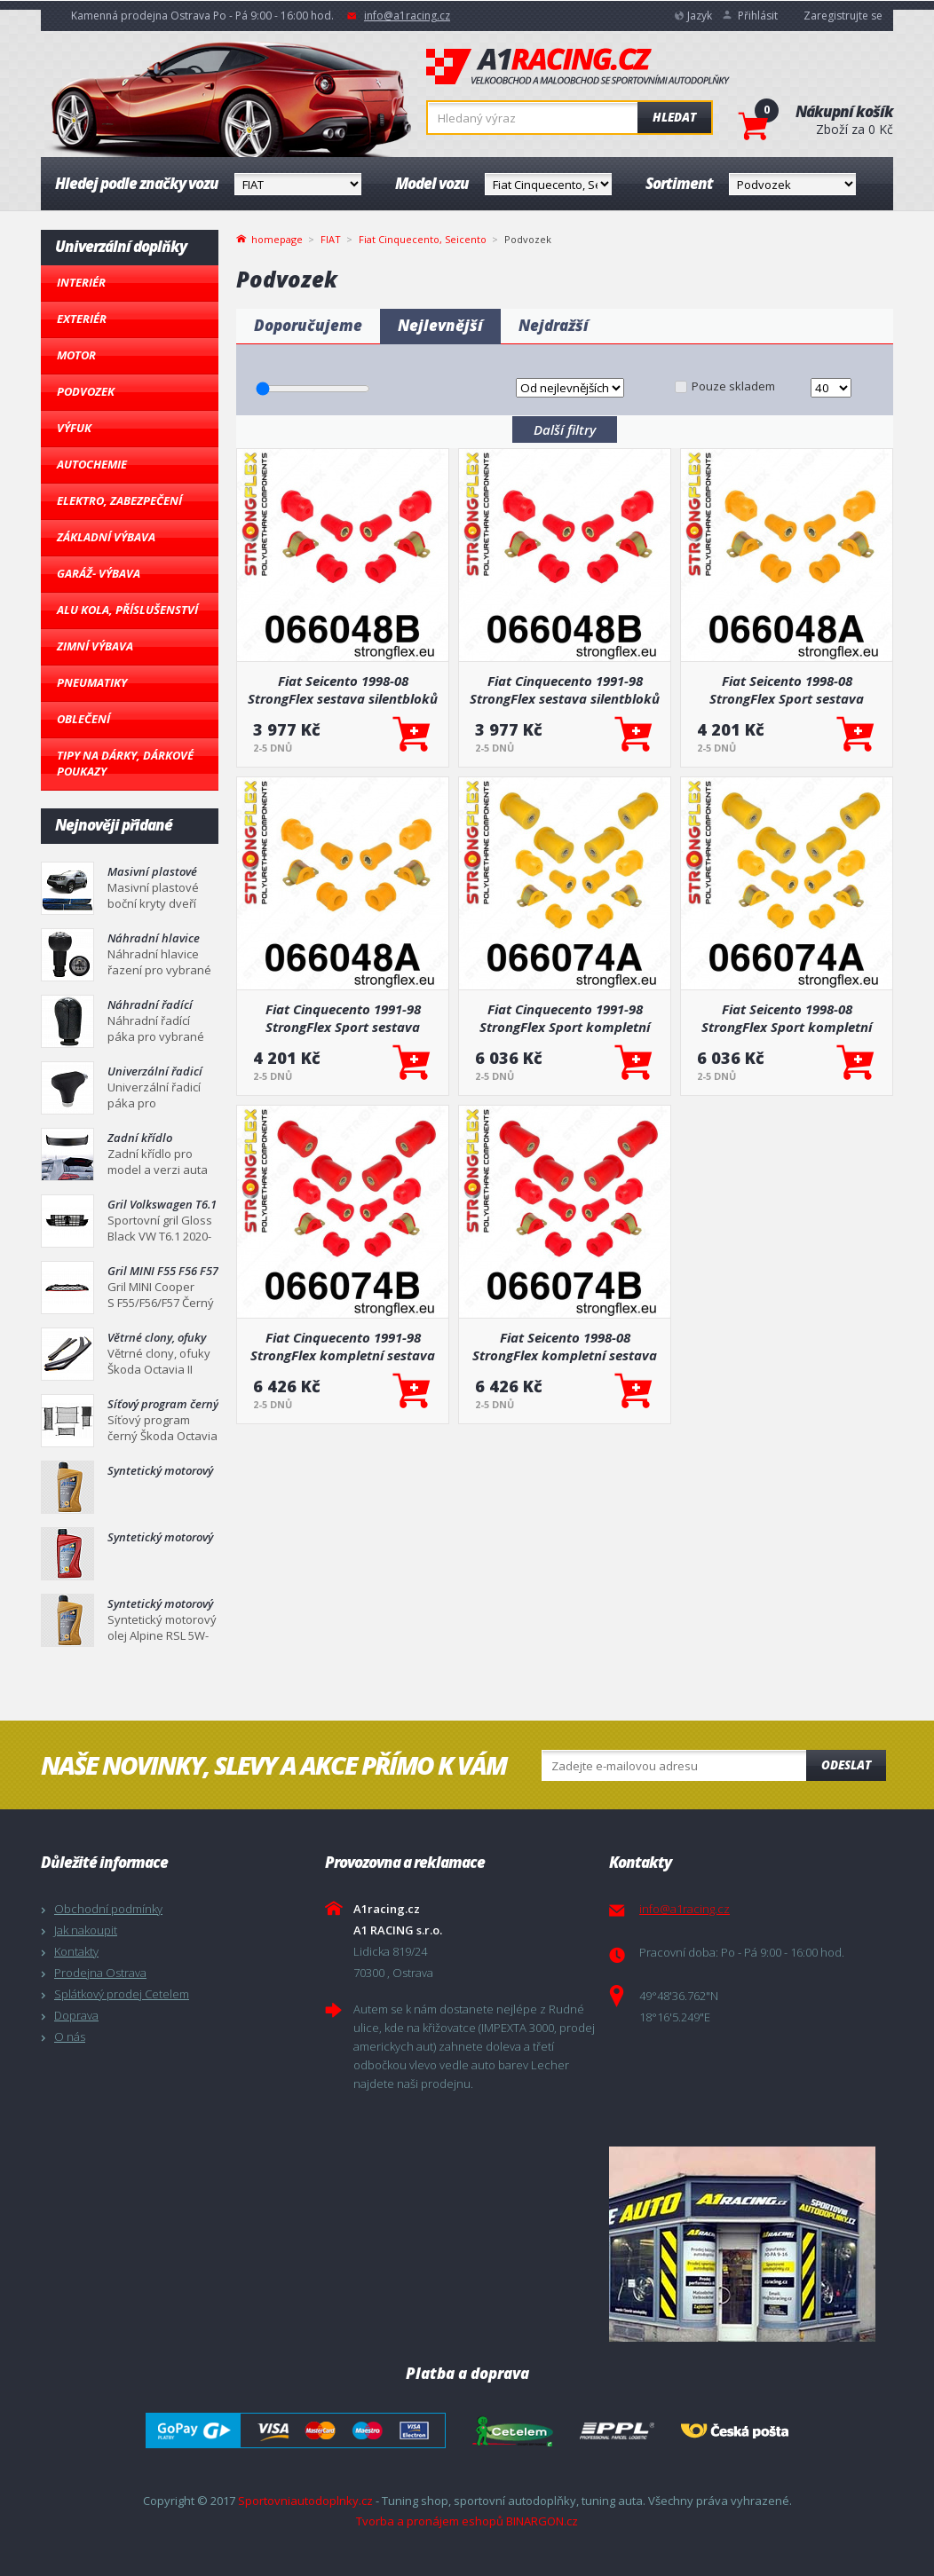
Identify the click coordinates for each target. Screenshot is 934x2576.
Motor (76, 355)
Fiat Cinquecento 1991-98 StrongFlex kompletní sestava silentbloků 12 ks (342, 1346)
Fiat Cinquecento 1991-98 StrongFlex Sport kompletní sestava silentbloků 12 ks (564, 1018)
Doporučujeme (308, 325)
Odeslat (846, 1765)
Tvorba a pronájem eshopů (429, 2521)
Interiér (81, 282)
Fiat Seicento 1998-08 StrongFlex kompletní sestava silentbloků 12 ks (564, 1346)
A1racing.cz (578, 66)
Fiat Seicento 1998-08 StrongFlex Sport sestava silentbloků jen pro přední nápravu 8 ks (787, 689)
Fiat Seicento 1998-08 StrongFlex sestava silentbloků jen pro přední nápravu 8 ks (343, 689)
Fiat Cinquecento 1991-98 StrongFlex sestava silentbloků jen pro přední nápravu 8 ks (565, 689)
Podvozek (86, 391)
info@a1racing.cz (407, 15)
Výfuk (74, 428)
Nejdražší (553, 325)
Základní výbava (106, 537)
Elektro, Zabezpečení (119, 500)
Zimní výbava (95, 646)
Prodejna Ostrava (100, 1973)
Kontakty (76, 1951)
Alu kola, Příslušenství (127, 610)
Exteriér (82, 319)
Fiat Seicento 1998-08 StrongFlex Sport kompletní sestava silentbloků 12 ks (786, 1018)
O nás (69, 2036)
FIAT (331, 239)
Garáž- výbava (98, 573)
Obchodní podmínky (108, 1909)
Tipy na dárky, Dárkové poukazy (125, 763)
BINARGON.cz (542, 2521)
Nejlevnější (440, 325)
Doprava (76, 2015)
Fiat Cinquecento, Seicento (423, 239)
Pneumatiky (92, 682)
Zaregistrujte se (843, 15)
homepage (277, 237)
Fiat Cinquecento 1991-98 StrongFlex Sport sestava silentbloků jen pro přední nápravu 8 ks (343, 1018)
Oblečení (83, 719)
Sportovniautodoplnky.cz (305, 2501)
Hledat (674, 117)
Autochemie (92, 464)
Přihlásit (758, 15)
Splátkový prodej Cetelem (121, 1994)
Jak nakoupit (85, 1930)
